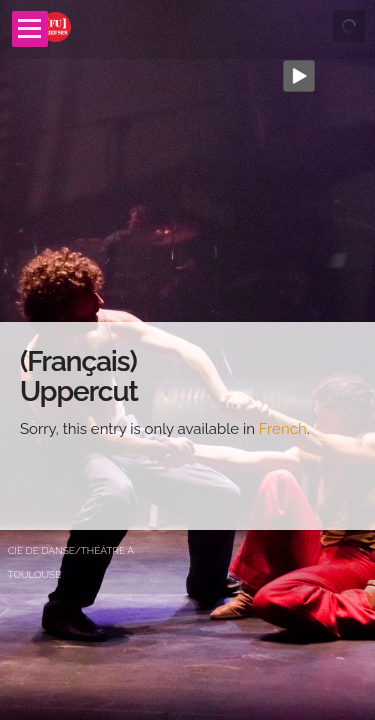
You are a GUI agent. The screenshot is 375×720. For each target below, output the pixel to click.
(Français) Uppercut (79, 377)
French (283, 429)
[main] (187, 426)
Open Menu (30, 29)
